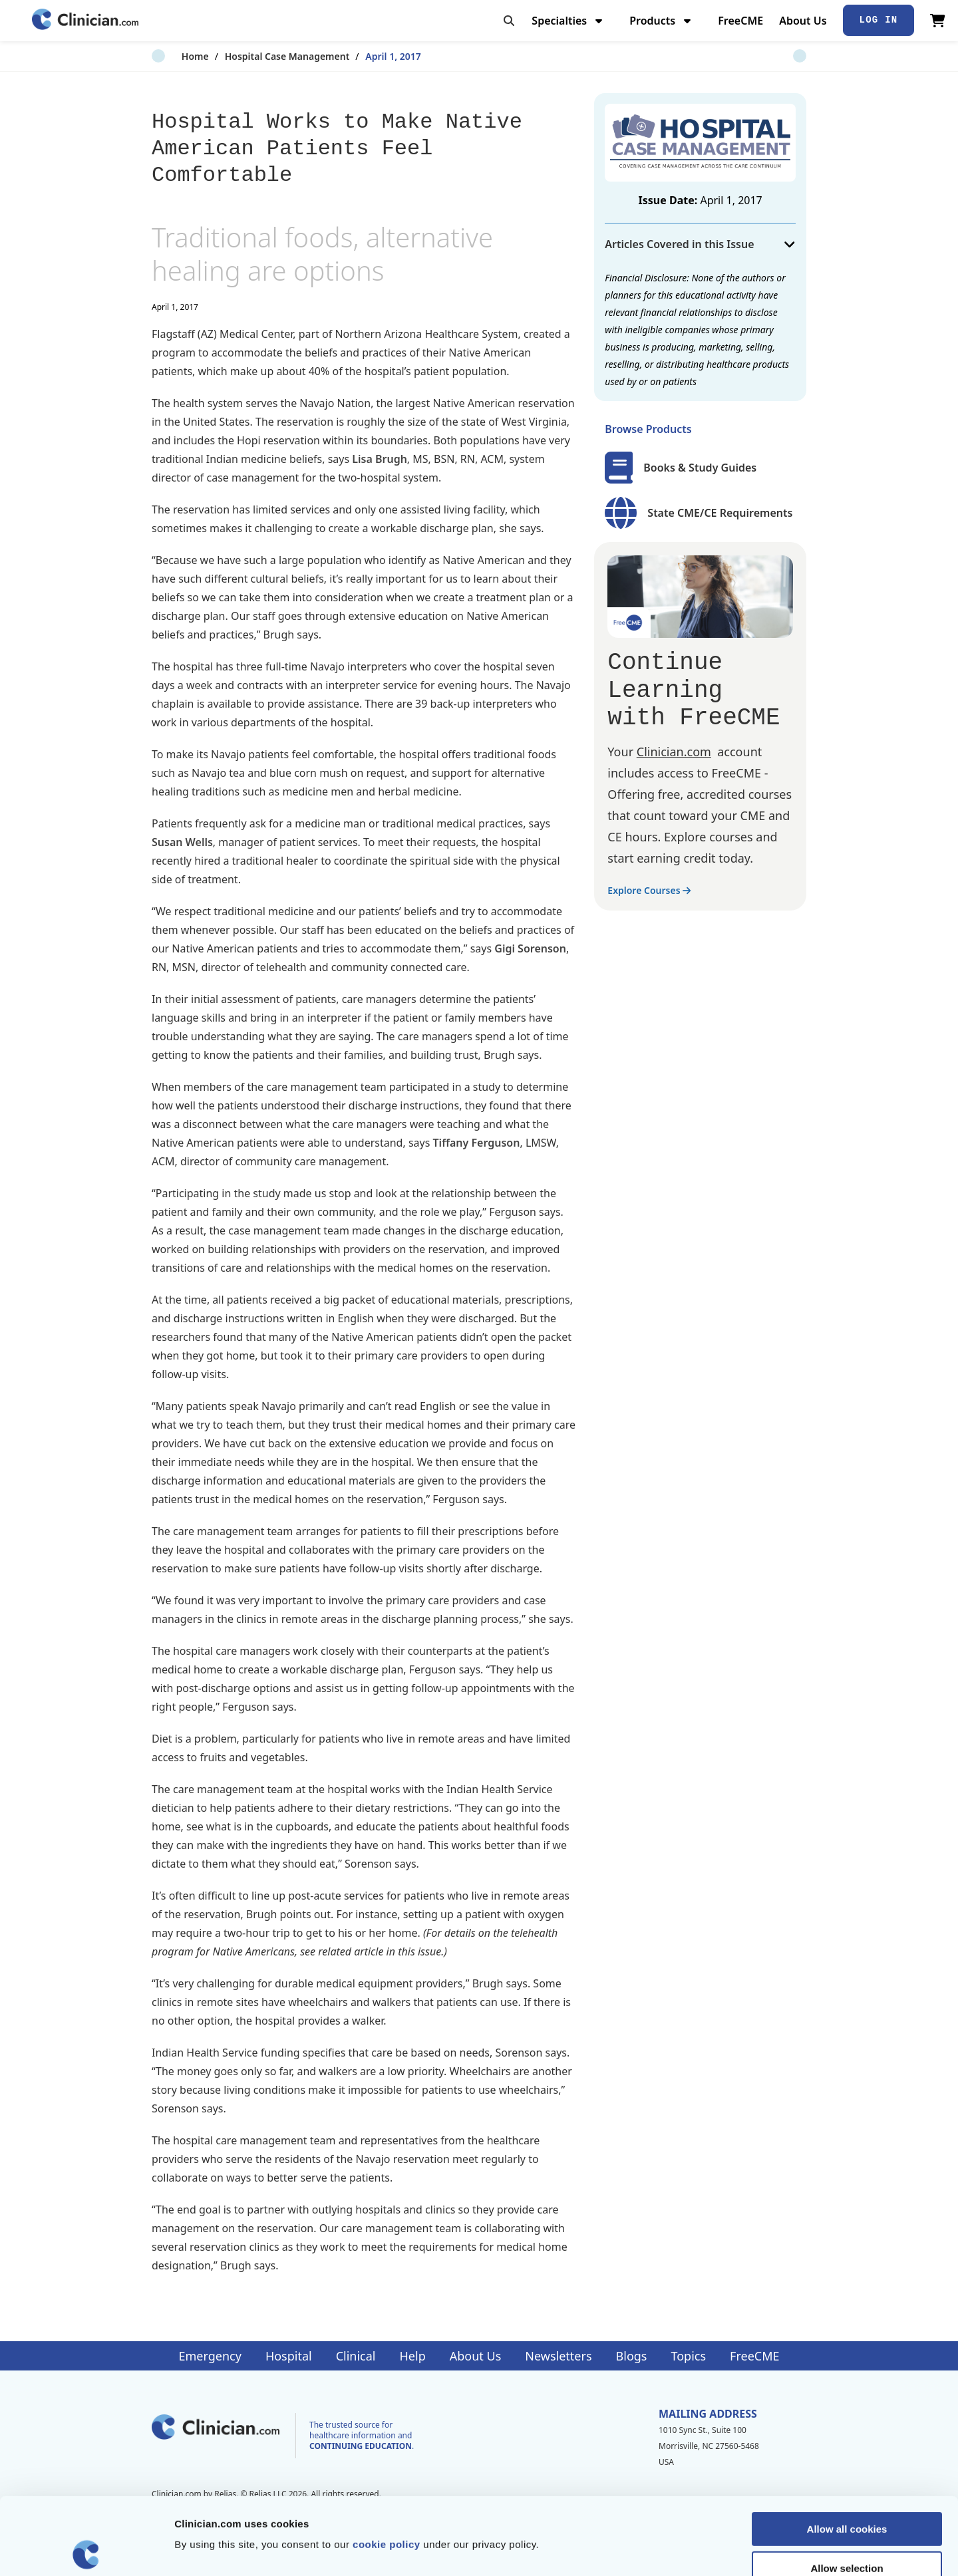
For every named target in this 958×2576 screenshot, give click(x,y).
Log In (879, 20)
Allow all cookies (847, 2452)
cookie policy (386, 2467)
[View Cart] (937, 20)
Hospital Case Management (257, 56)
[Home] (85, 20)
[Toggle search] (509, 21)
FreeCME (740, 20)
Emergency (209, 2356)
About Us (802, 20)
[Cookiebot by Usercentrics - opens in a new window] (86, 2550)
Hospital (288, 2356)
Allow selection (846, 2491)
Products (661, 20)
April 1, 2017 (363, 56)
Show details (698, 2549)
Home (165, 56)
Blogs (631, 2356)
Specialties (568, 20)
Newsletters (558, 2356)
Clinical (356, 2356)
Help (413, 2356)
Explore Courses (649, 890)
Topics (688, 2356)
